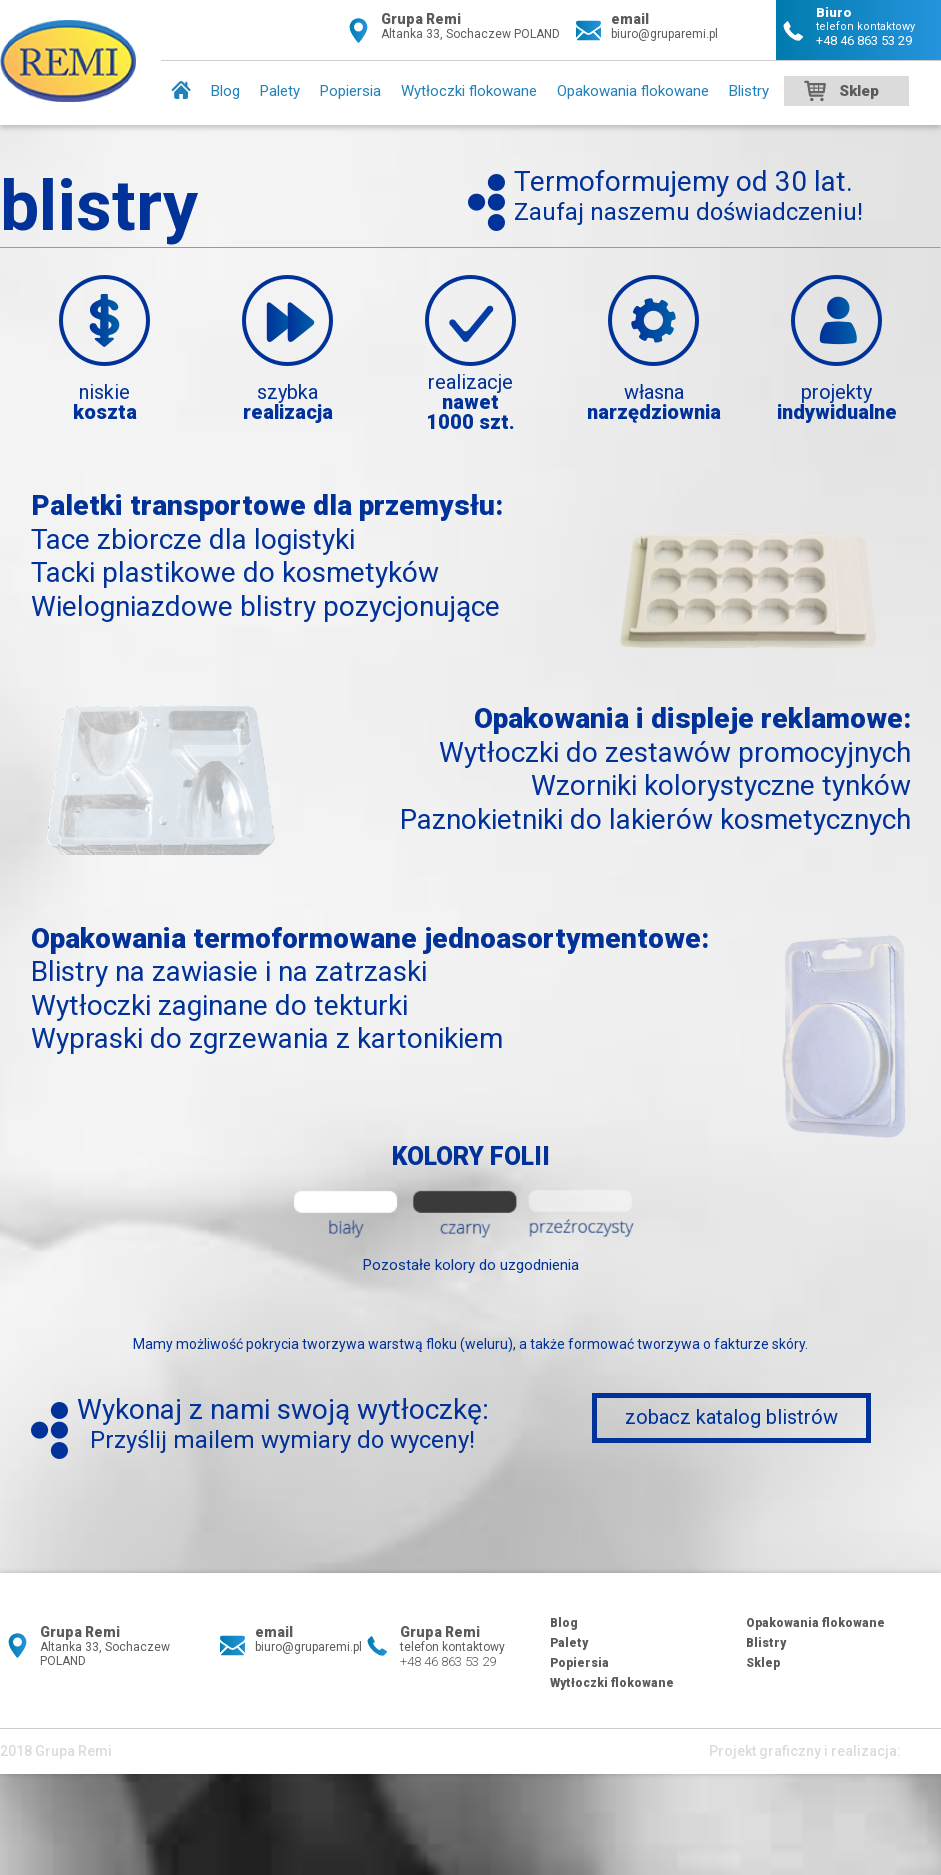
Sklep (859, 91)
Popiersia (350, 91)
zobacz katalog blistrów (731, 1417)
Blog (225, 91)
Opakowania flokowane (633, 91)
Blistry (749, 91)
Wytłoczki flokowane (469, 91)
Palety (280, 91)
